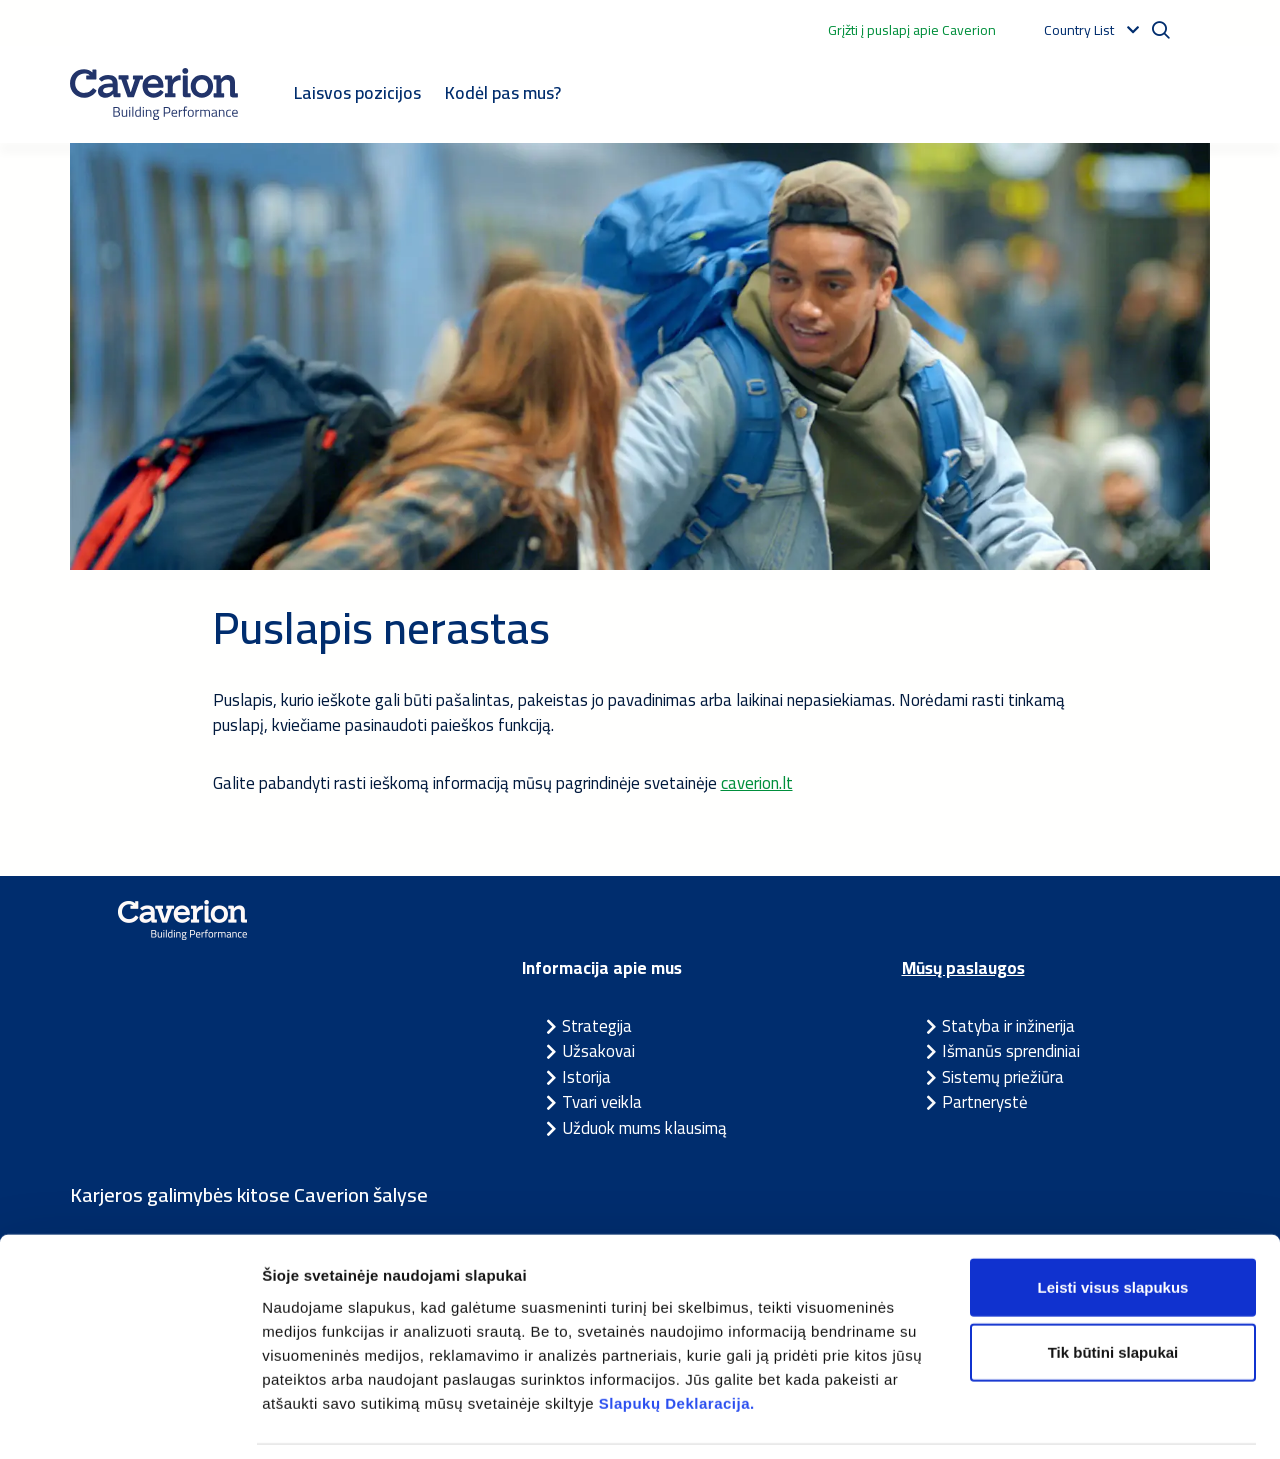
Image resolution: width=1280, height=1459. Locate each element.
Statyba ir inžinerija (1008, 1026)
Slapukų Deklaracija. (677, 1338)
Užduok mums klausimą (644, 1128)
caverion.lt (757, 783)
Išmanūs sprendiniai (1011, 1051)
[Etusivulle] (154, 94)
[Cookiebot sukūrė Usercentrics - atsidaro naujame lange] (129, 1420)
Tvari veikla (602, 1102)
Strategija (597, 1026)
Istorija (586, 1077)
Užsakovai (598, 1051)
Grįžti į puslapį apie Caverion (912, 30)
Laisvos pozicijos (357, 92)
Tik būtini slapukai (1113, 1288)
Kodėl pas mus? (503, 92)
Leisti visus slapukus (1113, 1222)
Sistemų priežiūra (1003, 1077)
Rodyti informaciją (1025, 1419)
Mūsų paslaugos (963, 968)
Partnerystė (985, 1102)
